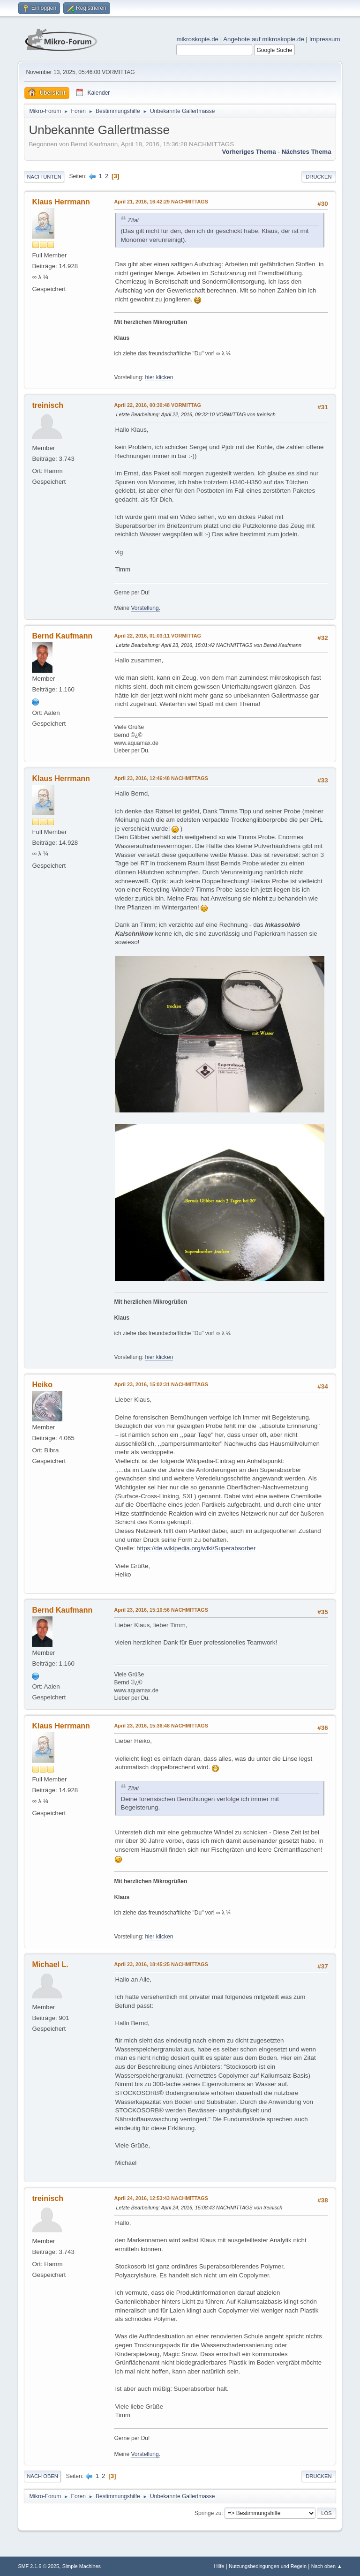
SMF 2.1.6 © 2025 (38, 2566)
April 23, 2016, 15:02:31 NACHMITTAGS (161, 1384)
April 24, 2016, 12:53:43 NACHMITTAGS (161, 2198)
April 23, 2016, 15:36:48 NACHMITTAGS (161, 1725)
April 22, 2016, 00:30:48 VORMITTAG (157, 405)
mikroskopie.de (197, 39)
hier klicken (159, 377)
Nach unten (44, 177)
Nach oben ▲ (326, 2566)
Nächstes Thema (306, 151)
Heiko (42, 1385)
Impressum (324, 39)
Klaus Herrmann (61, 202)
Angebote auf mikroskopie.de (263, 39)
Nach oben (42, 2476)
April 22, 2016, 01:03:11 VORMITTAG (157, 635)
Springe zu (208, 2513)
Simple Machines (81, 2566)
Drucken (318, 177)
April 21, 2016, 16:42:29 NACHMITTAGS (161, 201)
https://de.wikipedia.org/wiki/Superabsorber (195, 1548)
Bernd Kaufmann (62, 636)
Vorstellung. (145, 608)
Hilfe (219, 2566)
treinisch (47, 405)
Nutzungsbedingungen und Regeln (268, 2566)
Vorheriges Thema (249, 151)
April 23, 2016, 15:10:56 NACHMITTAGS (161, 1610)
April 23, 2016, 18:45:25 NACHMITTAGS (161, 1964)
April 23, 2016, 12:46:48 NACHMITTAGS (161, 778)
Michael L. (50, 1964)
